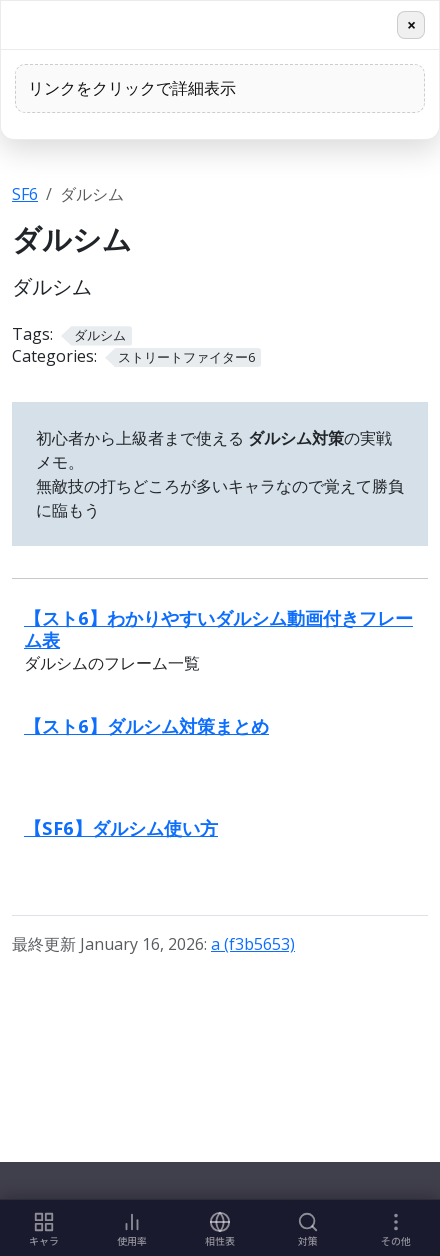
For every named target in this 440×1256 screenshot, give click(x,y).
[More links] (396, 1228)
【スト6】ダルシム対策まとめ (146, 725)
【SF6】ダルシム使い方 (121, 827)
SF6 (25, 194)
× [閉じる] (411, 25)
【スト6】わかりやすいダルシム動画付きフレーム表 (218, 628)
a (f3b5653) (253, 944)
